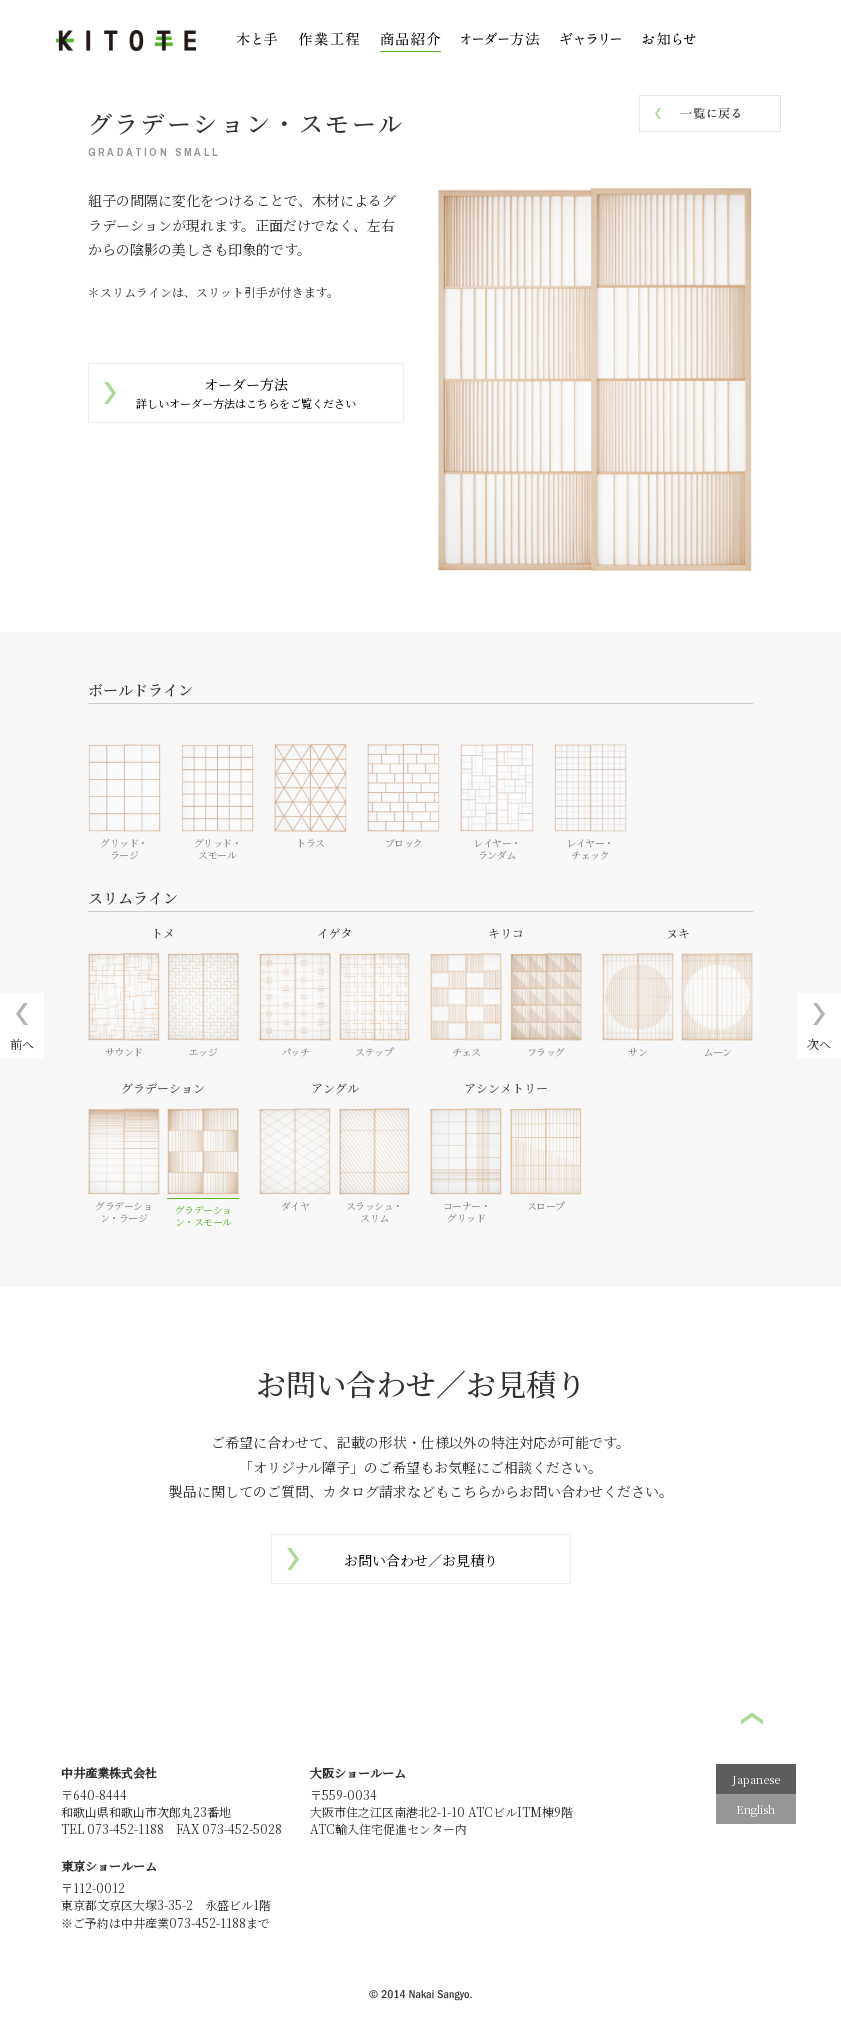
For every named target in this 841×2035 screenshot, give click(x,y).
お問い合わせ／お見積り (421, 1560)
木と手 (257, 41)
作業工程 (329, 41)
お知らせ (669, 41)
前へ (22, 1043)
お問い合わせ (766, 39)
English (755, 1809)
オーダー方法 (246, 393)
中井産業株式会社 (109, 1772)
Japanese (756, 1779)
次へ (819, 1043)
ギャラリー (591, 41)
